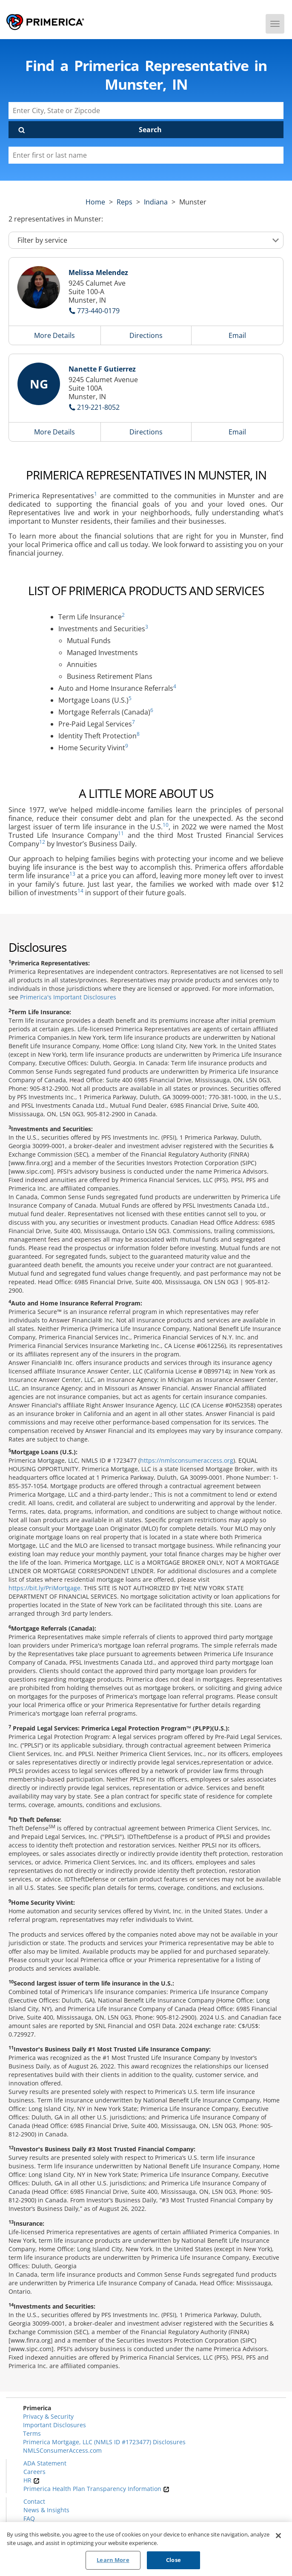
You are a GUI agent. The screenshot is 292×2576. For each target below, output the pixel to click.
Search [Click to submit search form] (150, 129)
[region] (146, 2549)
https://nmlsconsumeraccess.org (186, 1460)
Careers (34, 2472)
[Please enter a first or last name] (146, 155)
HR (31, 2480)
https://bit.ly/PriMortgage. (45, 1588)
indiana (156, 202)
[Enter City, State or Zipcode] (146, 110)
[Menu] (275, 24)
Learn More (113, 2560)
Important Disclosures (54, 2425)
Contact (34, 2501)
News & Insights (46, 2510)
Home (95, 202)
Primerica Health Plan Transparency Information (96, 2489)
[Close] (278, 2535)
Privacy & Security (48, 2416)
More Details (54, 335)
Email (237, 335)
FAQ (29, 2518)
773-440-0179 (98, 310)
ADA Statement (44, 2463)
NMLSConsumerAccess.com (62, 2450)
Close (173, 2560)
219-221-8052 (98, 407)
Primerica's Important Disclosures (68, 997)
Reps (124, 202)
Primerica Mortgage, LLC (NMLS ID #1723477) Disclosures (104, 2442)
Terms (32, 2433)
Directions (146, 335)
